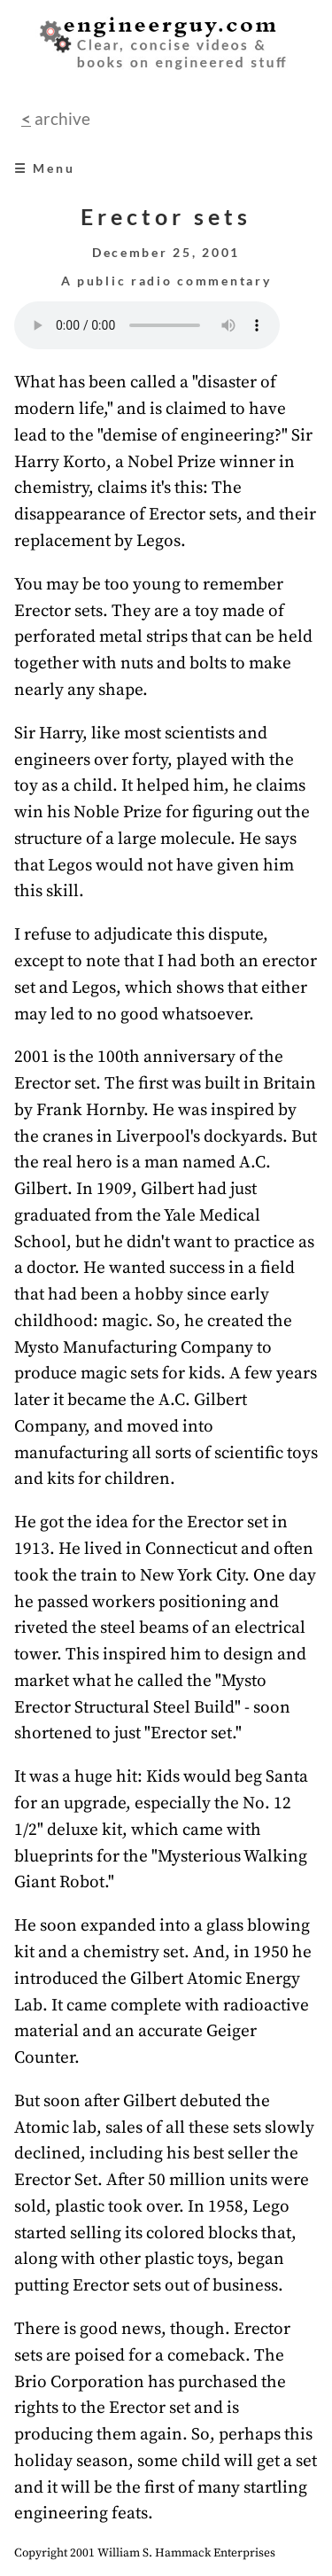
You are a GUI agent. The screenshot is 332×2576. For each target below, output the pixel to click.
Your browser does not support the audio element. (147, 325)
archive (60, 118)
